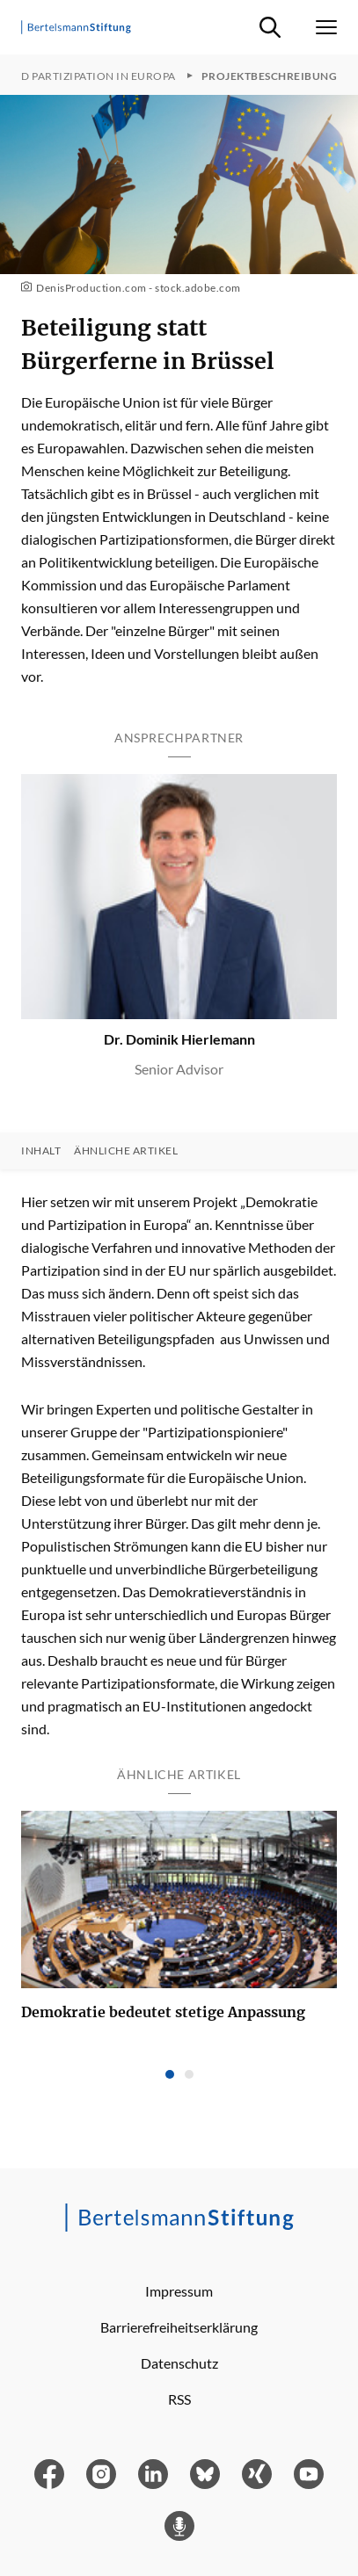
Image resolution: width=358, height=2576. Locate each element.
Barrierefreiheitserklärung (179, 2327)
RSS (179, 2399)
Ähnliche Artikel (126, 1151)
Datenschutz (179, 2363)
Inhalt (41, 1151)
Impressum (179, 2291)
